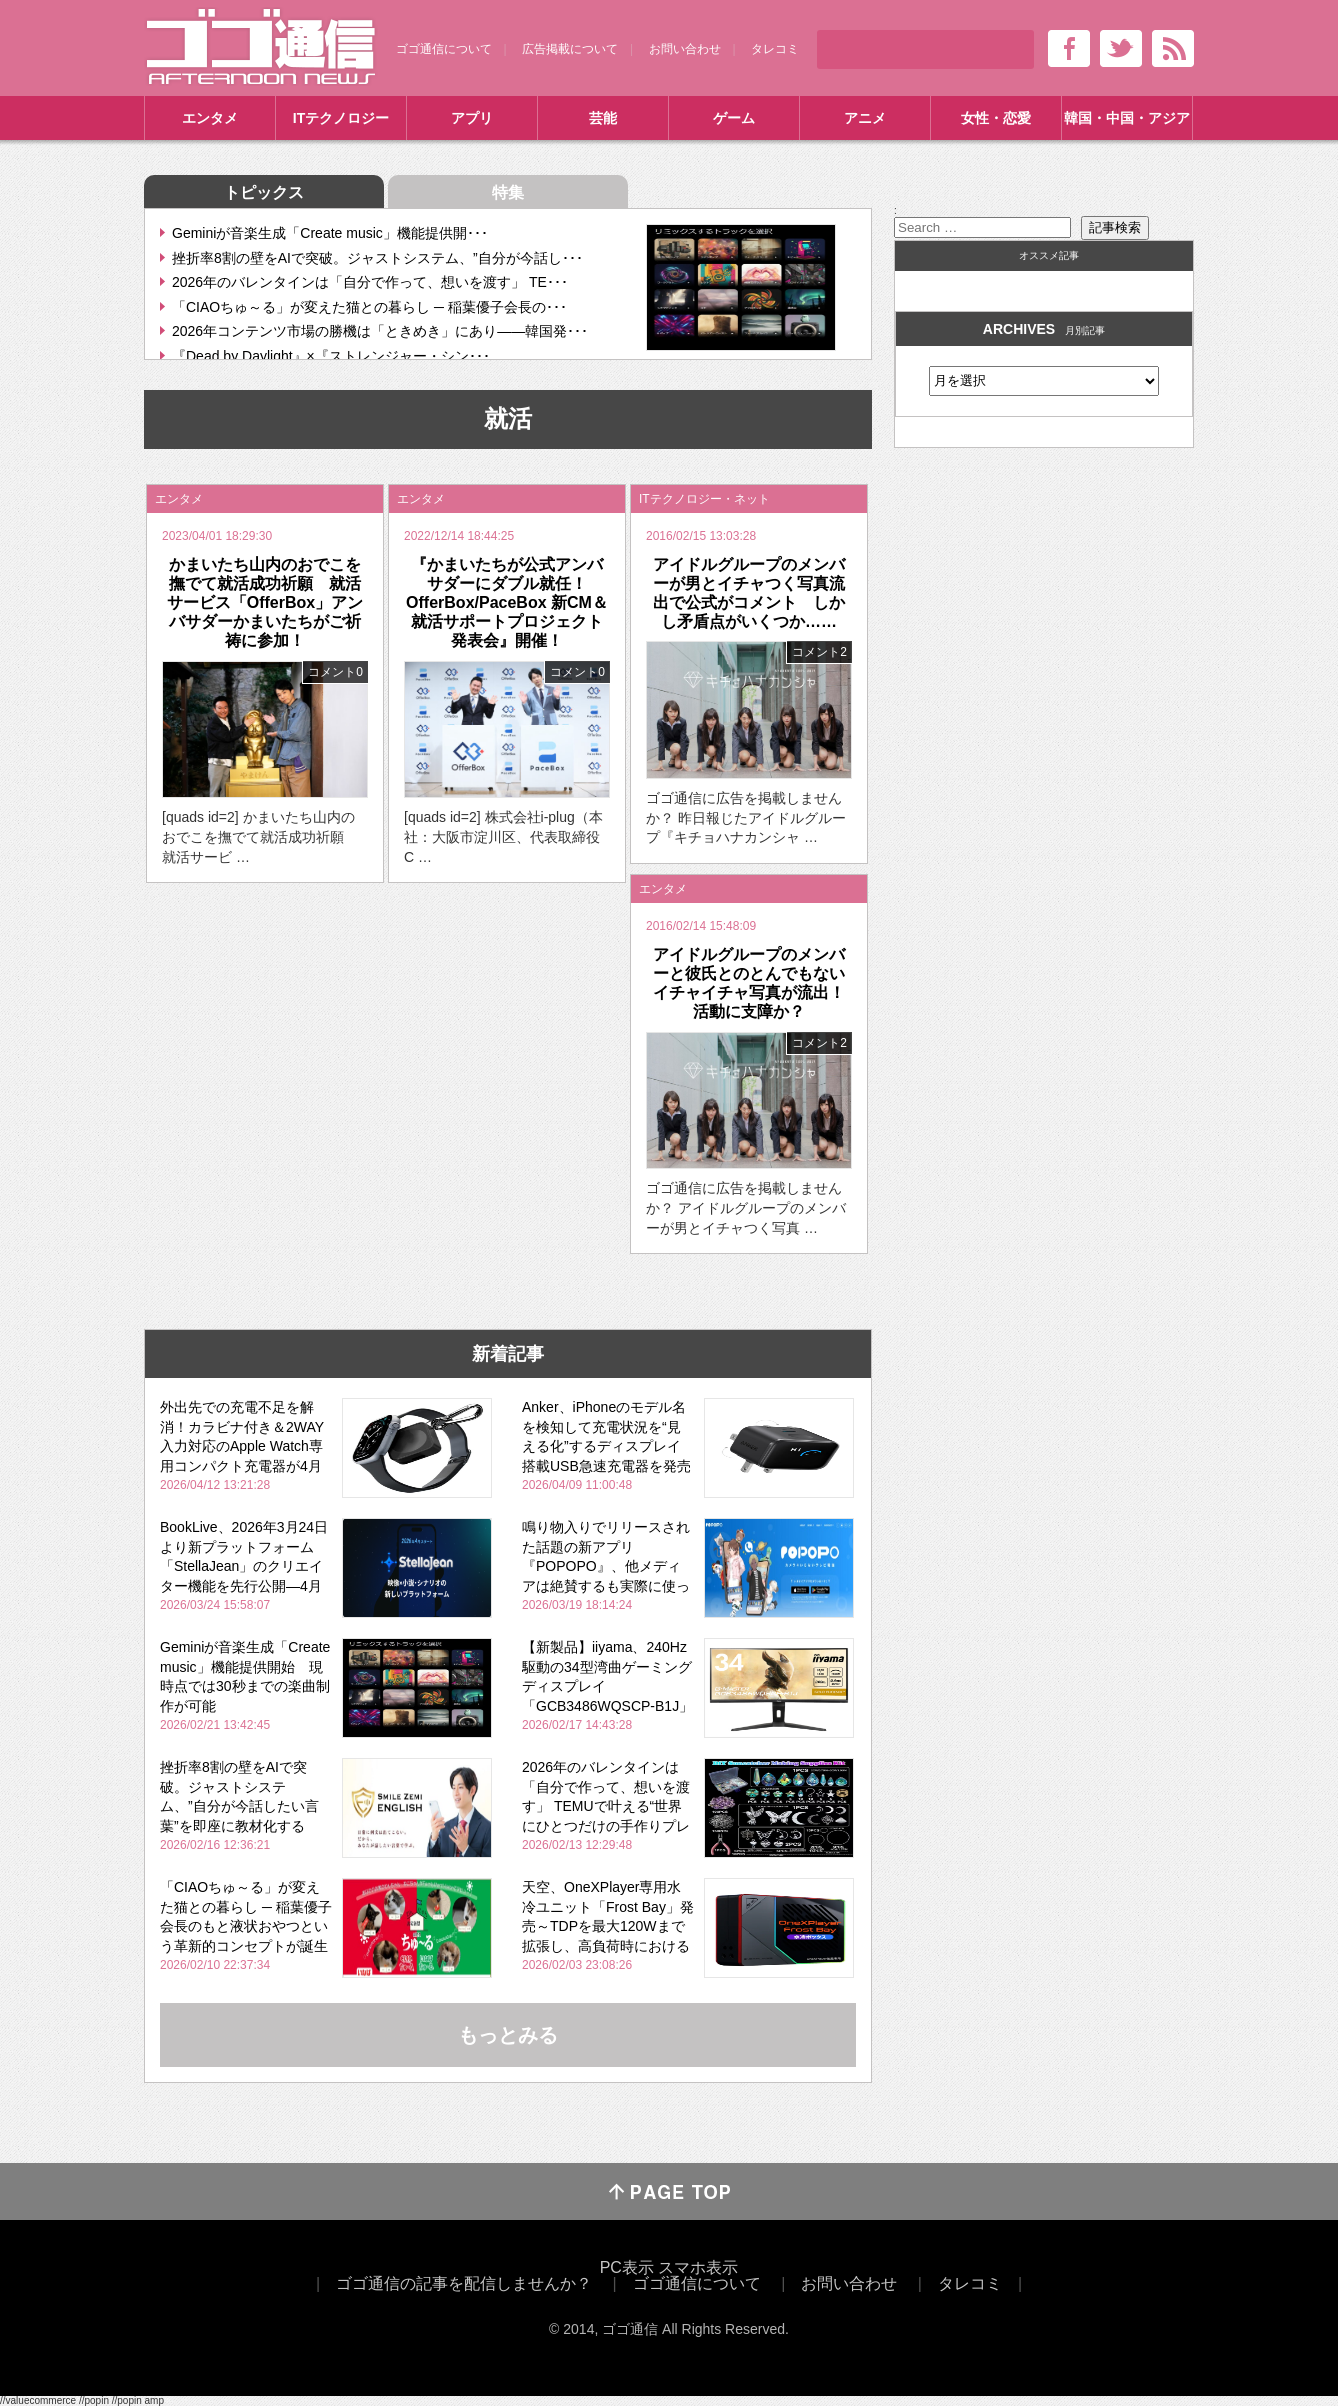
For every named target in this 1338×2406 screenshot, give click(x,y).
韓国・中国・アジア (1127, 118)
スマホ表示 (698, 2267)
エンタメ (210, 118)
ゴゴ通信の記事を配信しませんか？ (464, 2283)
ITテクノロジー (341, 118)
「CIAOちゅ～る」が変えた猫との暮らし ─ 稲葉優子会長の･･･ (369, 307)
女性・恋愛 (996, 118)
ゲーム (734, 118)
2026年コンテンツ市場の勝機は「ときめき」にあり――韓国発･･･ (380, 331)
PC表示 (627, 2267)
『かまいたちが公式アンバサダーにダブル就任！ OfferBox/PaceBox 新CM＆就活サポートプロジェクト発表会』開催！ (507, 603)
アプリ (472, 118)
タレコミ (775, 49)
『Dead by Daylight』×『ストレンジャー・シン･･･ (331, 356)
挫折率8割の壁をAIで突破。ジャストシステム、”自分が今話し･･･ (377, 258)
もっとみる (508, 2035)
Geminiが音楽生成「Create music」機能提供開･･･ (330, 233)
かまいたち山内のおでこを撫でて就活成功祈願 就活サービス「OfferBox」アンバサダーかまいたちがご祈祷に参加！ (265, 603)
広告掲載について (570, 49)
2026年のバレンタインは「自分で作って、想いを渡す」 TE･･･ (370, 282)
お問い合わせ (685, 49)
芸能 (603, 118)
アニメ (865, 118)
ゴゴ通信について (444, 49)
